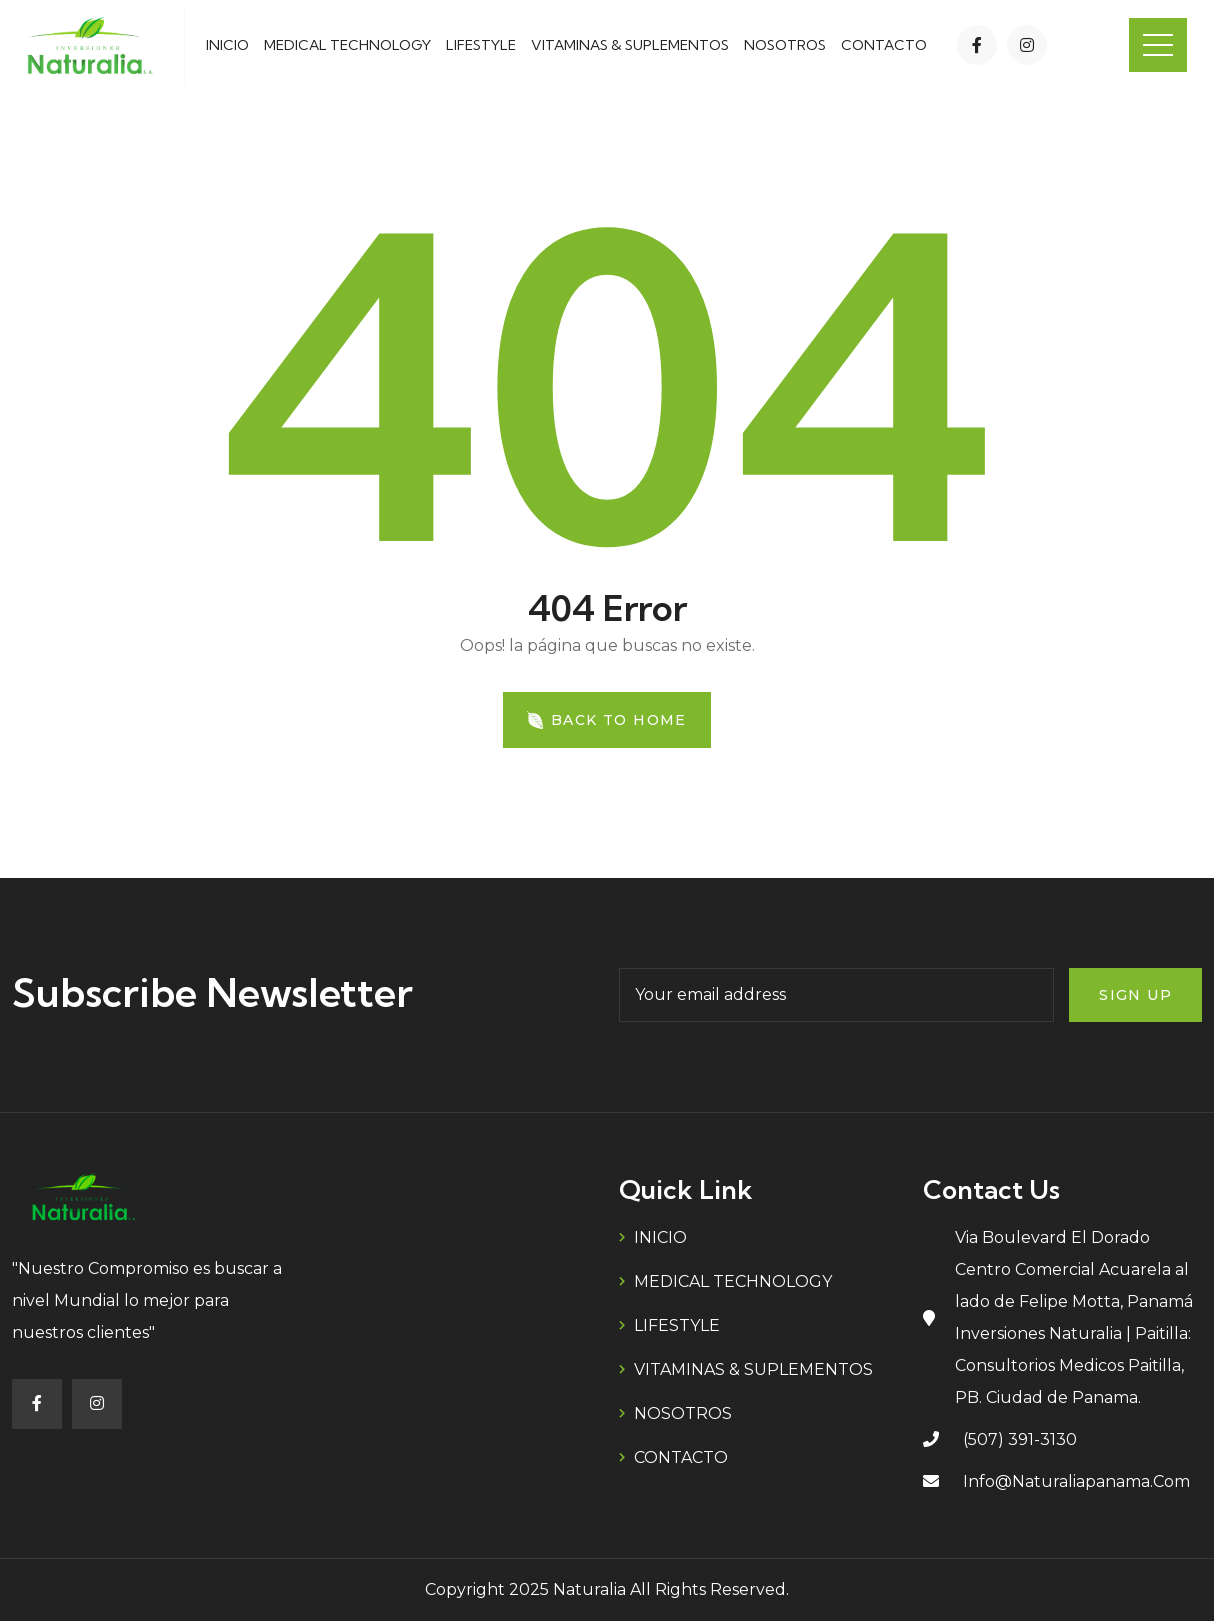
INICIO (227, 45)
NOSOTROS (785, 45)
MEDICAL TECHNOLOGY (347, 45)
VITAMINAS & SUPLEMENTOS (630, 45)
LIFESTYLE (481, 45)
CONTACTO (884, 45)
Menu (1158, 45)
